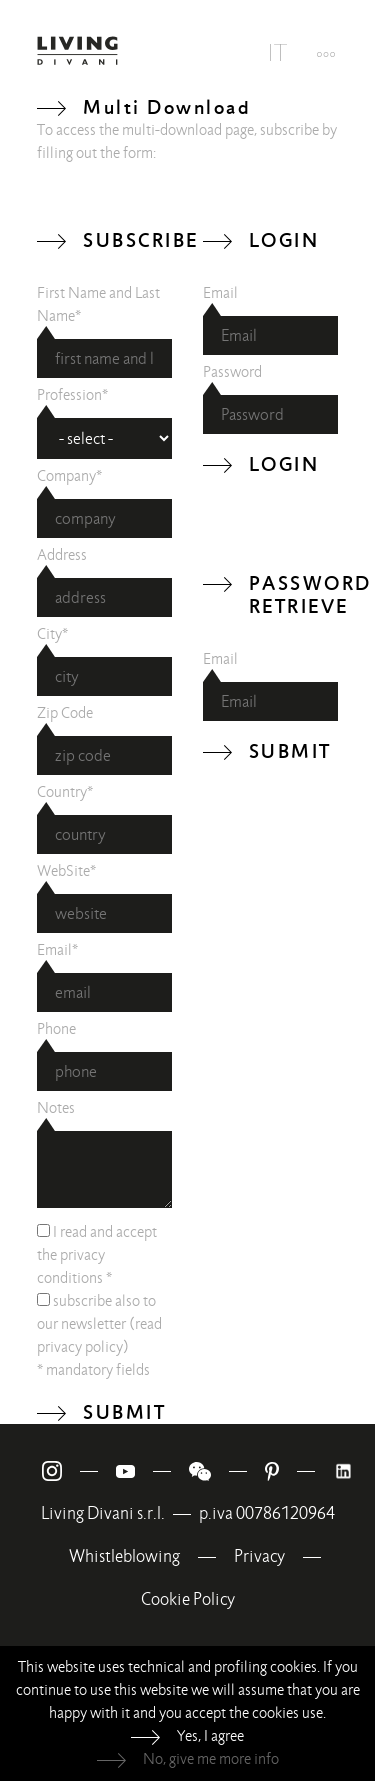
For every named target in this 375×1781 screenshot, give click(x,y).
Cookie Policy (188, 1599)
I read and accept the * (97, 1255)
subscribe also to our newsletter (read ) (99, 1324)
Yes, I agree (210, 1736)
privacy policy (80, 1347)
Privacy (259, 1556)
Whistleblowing (124, 1556)
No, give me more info (211, 1759)
